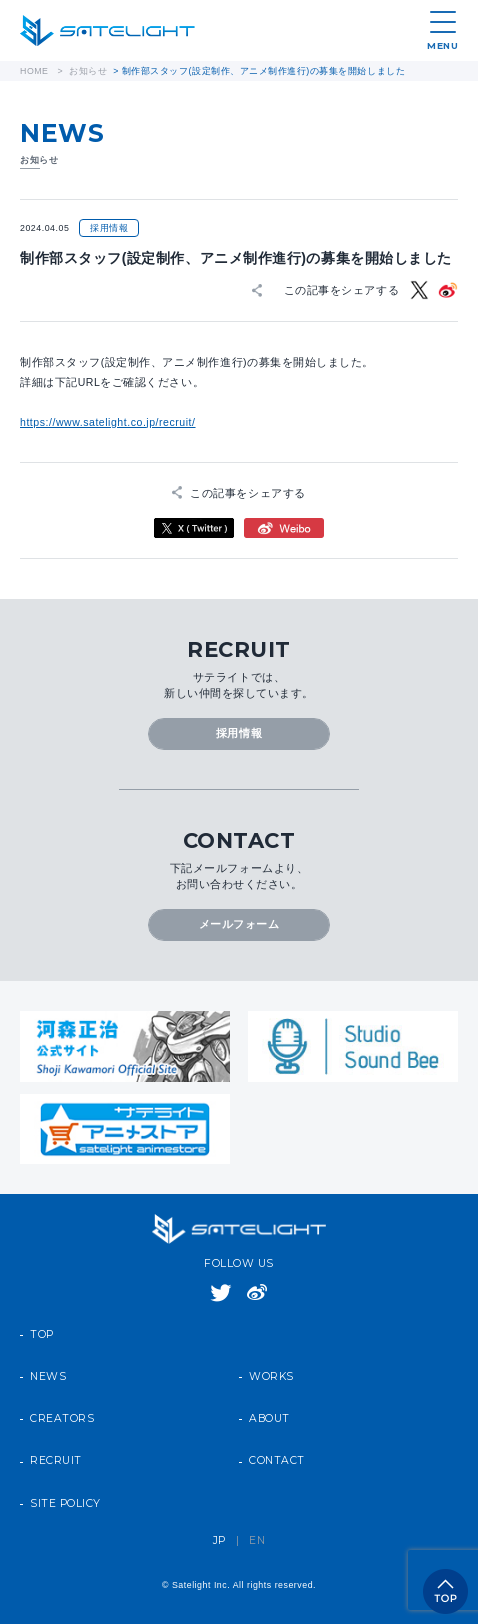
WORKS (271, 1377)
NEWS (48, 1377)
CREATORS (62, 1419)
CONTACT (277, 1461)
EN (257, 1540)
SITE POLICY (65, 1504)
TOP (42, 1335)
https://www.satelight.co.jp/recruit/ (108, 422)
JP (219, 1540)
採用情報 (239, 733)
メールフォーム (239, 924)
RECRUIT (56, 1461)
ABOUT (269, 1419)
